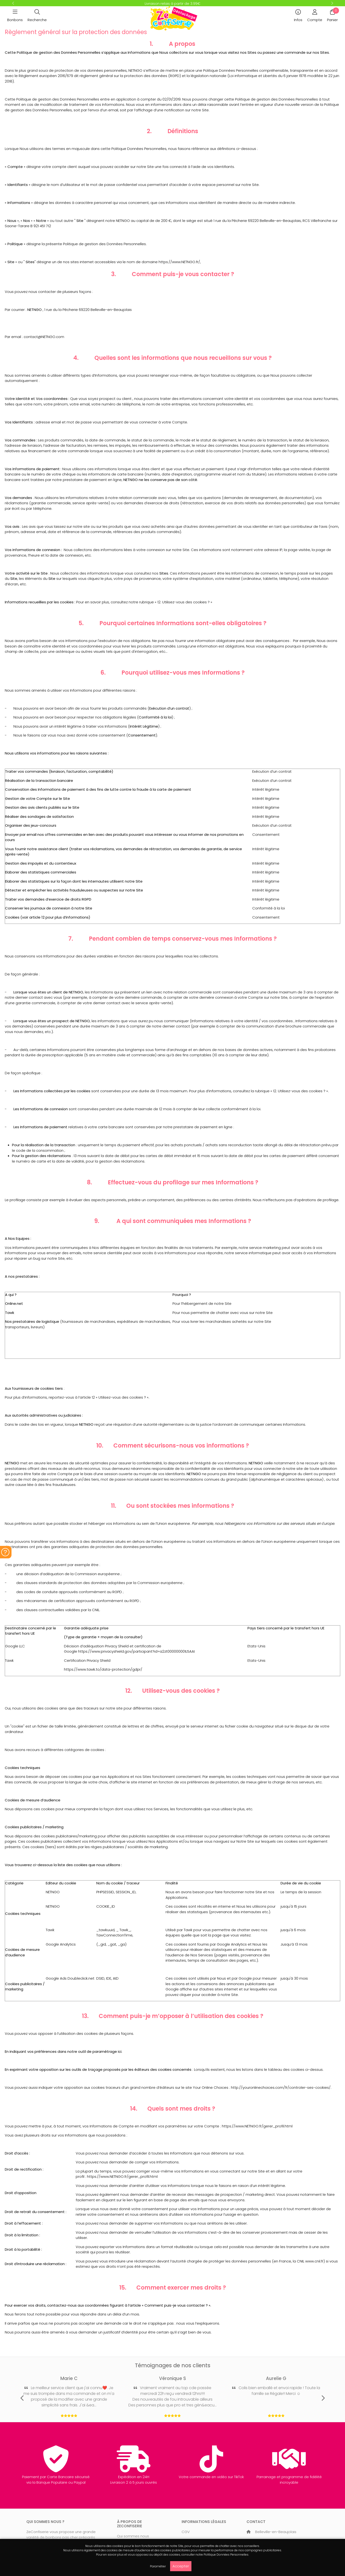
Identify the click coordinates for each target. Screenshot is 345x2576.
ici (119, 2051)
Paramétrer (158, 2566)
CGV (186, 2531)
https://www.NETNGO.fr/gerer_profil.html (257, 2126)
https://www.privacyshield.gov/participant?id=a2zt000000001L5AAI (136, 1651)
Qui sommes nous (133, 2536)
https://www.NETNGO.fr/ (179, 261)
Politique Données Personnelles (226, 2554)
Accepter (180, 2566)
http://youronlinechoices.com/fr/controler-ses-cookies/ (281, 2087)
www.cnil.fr (314, 2261)
